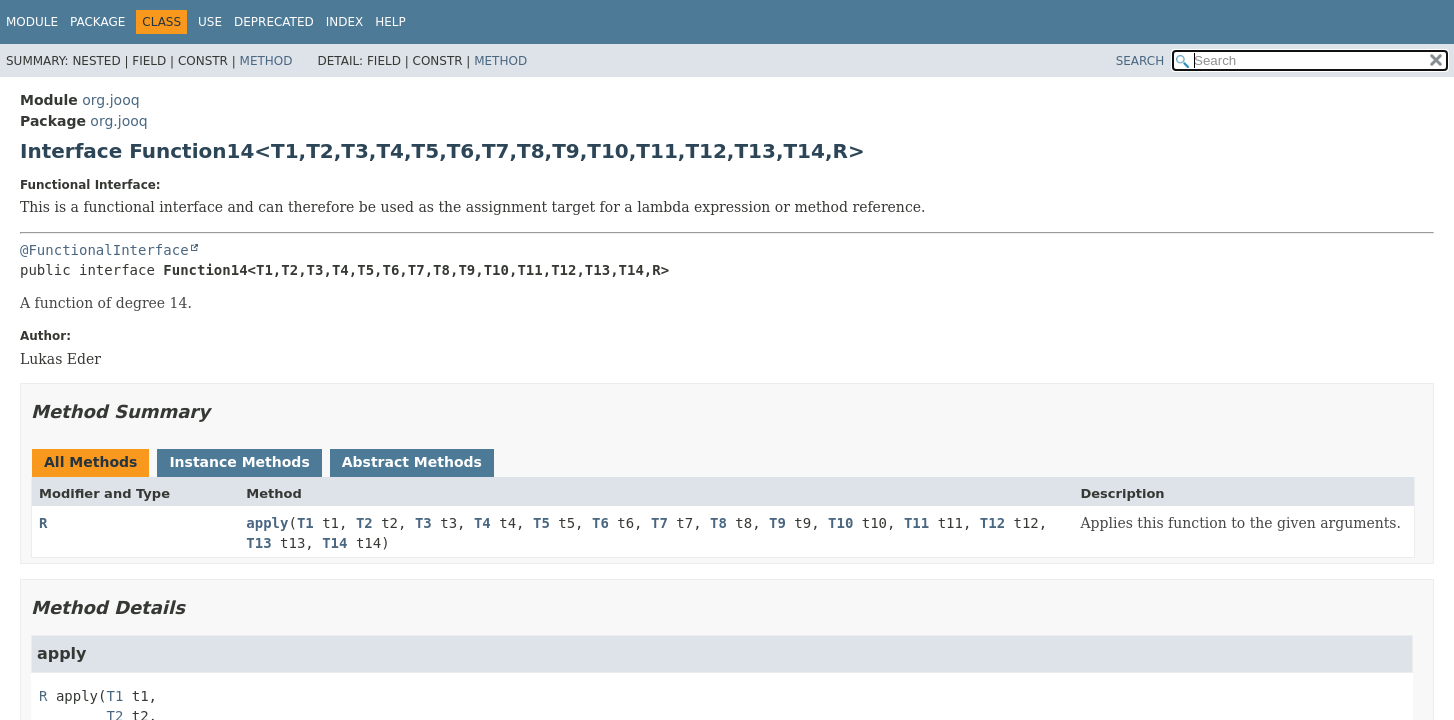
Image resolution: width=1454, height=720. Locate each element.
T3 (423, 523)
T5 (541, 523)
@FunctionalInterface (104, 250)
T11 (916, 523)
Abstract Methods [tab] (412, 462)
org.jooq (110, 100)
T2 (364, 523)
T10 (840, 523)
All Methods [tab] (90, 462)
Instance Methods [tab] (239, 462)
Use (210, 22)
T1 (305, 523)
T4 (482, 523)
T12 (992, 523)
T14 (334, 543)
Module (32, 22)
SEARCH (1140, 61)
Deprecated (274, 22)
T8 (718, 523)
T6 (600, 523)
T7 (659, 523)
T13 (258, 543)
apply (267, 523)
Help (390, 22)
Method (266, 61)
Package (97, 22)
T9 (777, 523)
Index (345, 22)
